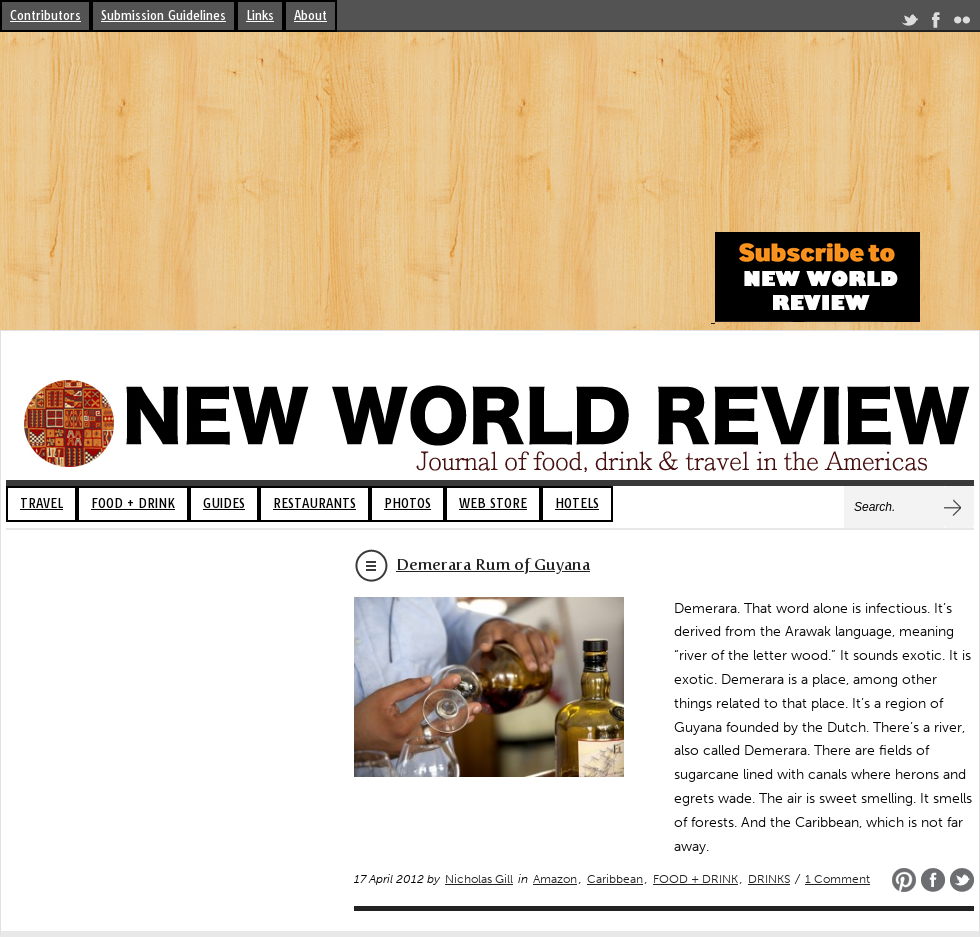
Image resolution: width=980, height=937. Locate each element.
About (310, 15)
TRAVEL (41, 503)
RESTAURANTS (314, 503)
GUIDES (224, 503)
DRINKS (769, 879)
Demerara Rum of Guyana (493, 564)
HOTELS (577, 503)
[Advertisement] (354, 182)
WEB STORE (493, 503)
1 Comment (837, 879)
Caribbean (615, 879)
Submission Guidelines (163, 15)
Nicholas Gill (479, 879)
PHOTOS (407, 503)
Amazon (555, 879)
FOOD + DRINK (133, 503)
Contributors (45, 15)
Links (260, 15)
